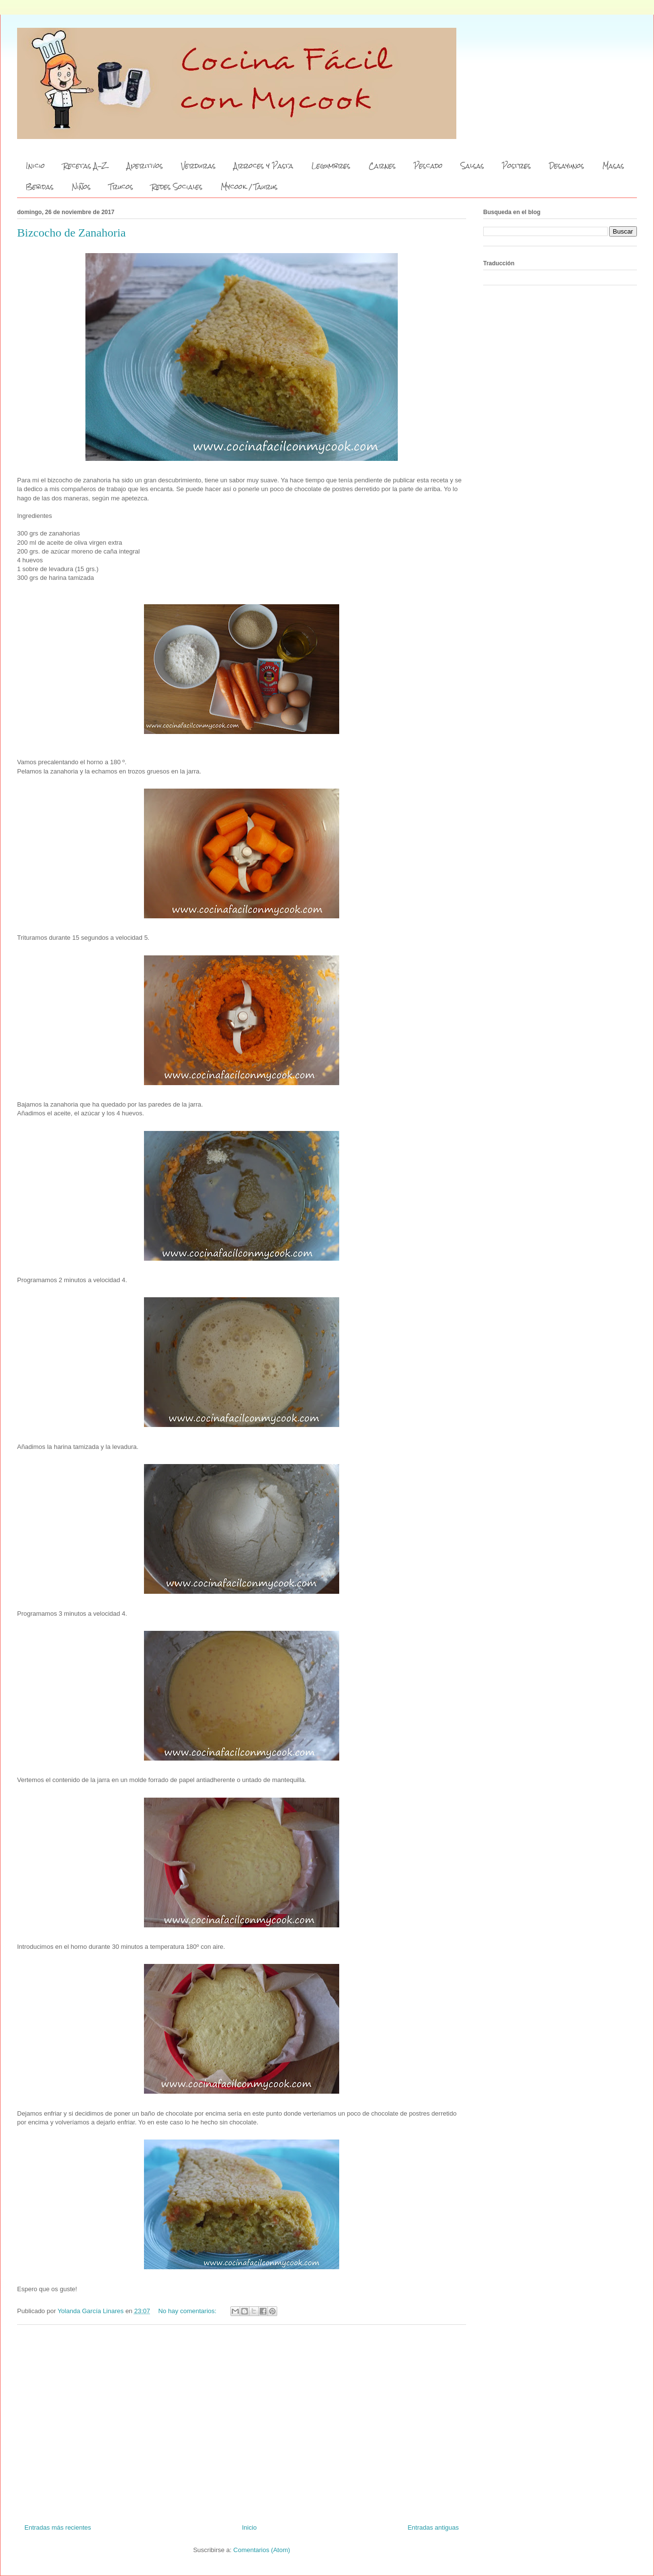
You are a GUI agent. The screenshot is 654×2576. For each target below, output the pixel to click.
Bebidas (40, 187)
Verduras (198, 166)
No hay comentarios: (188, 2311)
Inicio (35, 166)
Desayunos (566, 166)
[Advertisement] (242, 2420)
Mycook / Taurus (249, 187)
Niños (81, 187)
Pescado (428, 166)
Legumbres (330, 166)
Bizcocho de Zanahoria (71, 232)
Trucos (121, 187)
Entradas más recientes (57, 2527)
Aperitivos (145, 166)
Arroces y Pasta (263, 166)
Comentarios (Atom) (261, 2550)
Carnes (382, 166)
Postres (516, 166)
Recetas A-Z (86, 166)
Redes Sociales (177, 187)
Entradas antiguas (433, 2527)
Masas (613, 166)
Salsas (472, 166)
